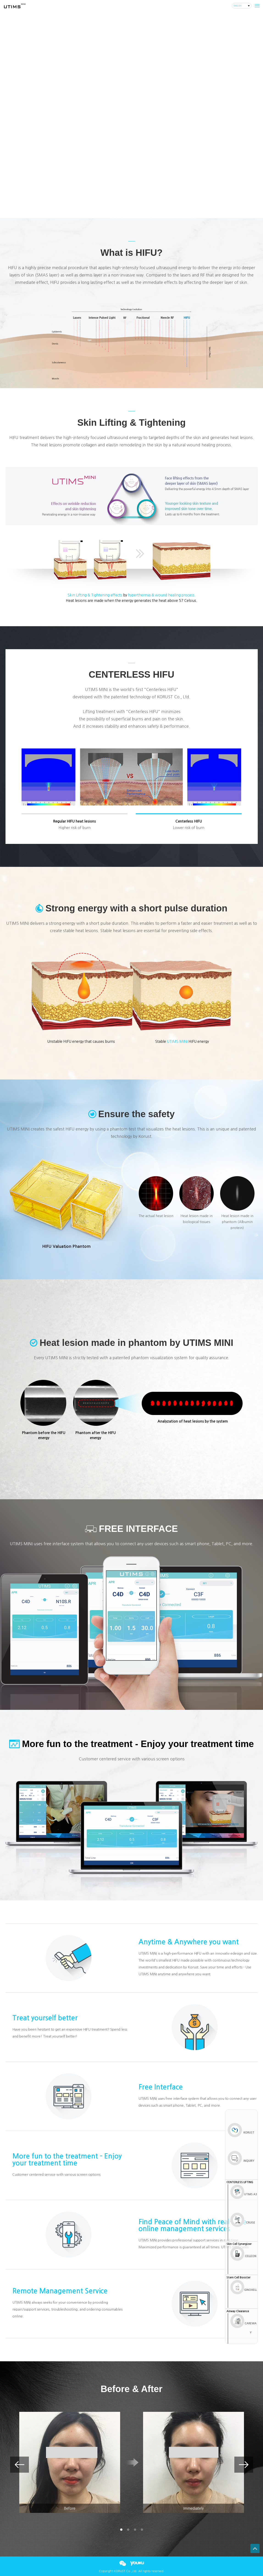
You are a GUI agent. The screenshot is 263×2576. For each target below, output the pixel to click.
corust (14, 6)
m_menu (256, 5)
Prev (19, 2465)
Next (243, 2465)
